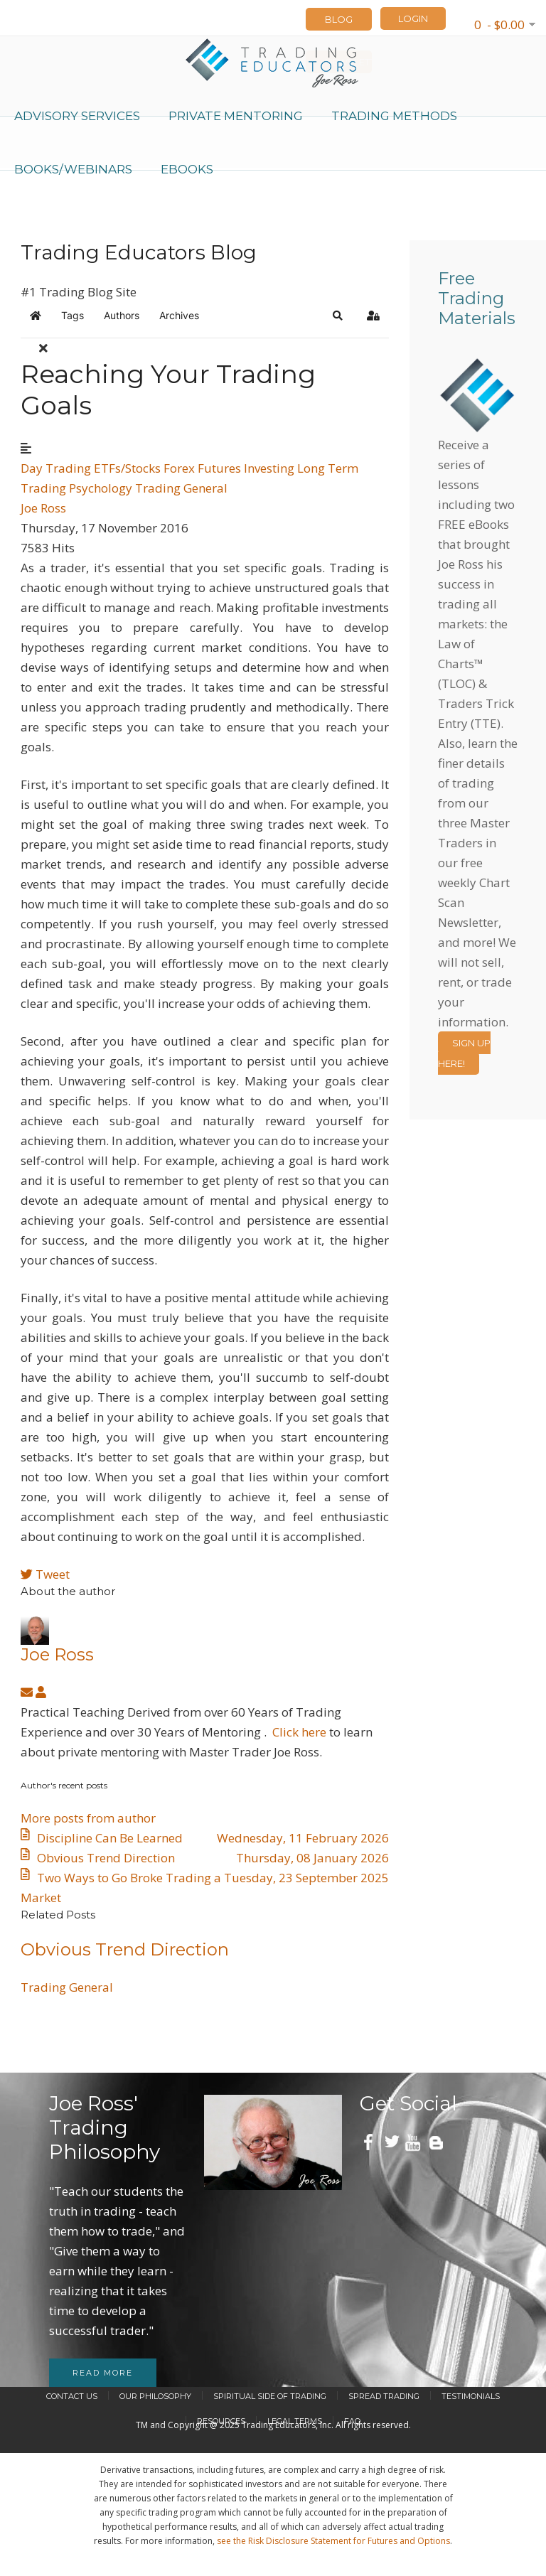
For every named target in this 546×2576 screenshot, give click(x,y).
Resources (221, 2421)
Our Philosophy (155, 2396)
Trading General (181, 488)
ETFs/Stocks (127, 468)
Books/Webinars (73, 169)
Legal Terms (294, 2421)
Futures (219, 468)
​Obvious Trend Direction (125, 1949)
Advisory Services (77, 116)
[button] (337, 315)
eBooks (187, 169)
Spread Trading (383, 2396)
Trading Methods (394, 116)
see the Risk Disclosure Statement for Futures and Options (333, 2541)
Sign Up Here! (464, 1053)
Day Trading (56, 468)
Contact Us (71, 2396)
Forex (179, 468)
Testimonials (470, 2396)
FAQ (352, 2421)
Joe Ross (43, 508)
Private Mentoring (235, 116)
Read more (103, 2373)
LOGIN (413, 18)
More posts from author (88, 1818)
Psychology (100, 488)
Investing (269, 468)
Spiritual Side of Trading (269, 2396)
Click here (299, 1732)
